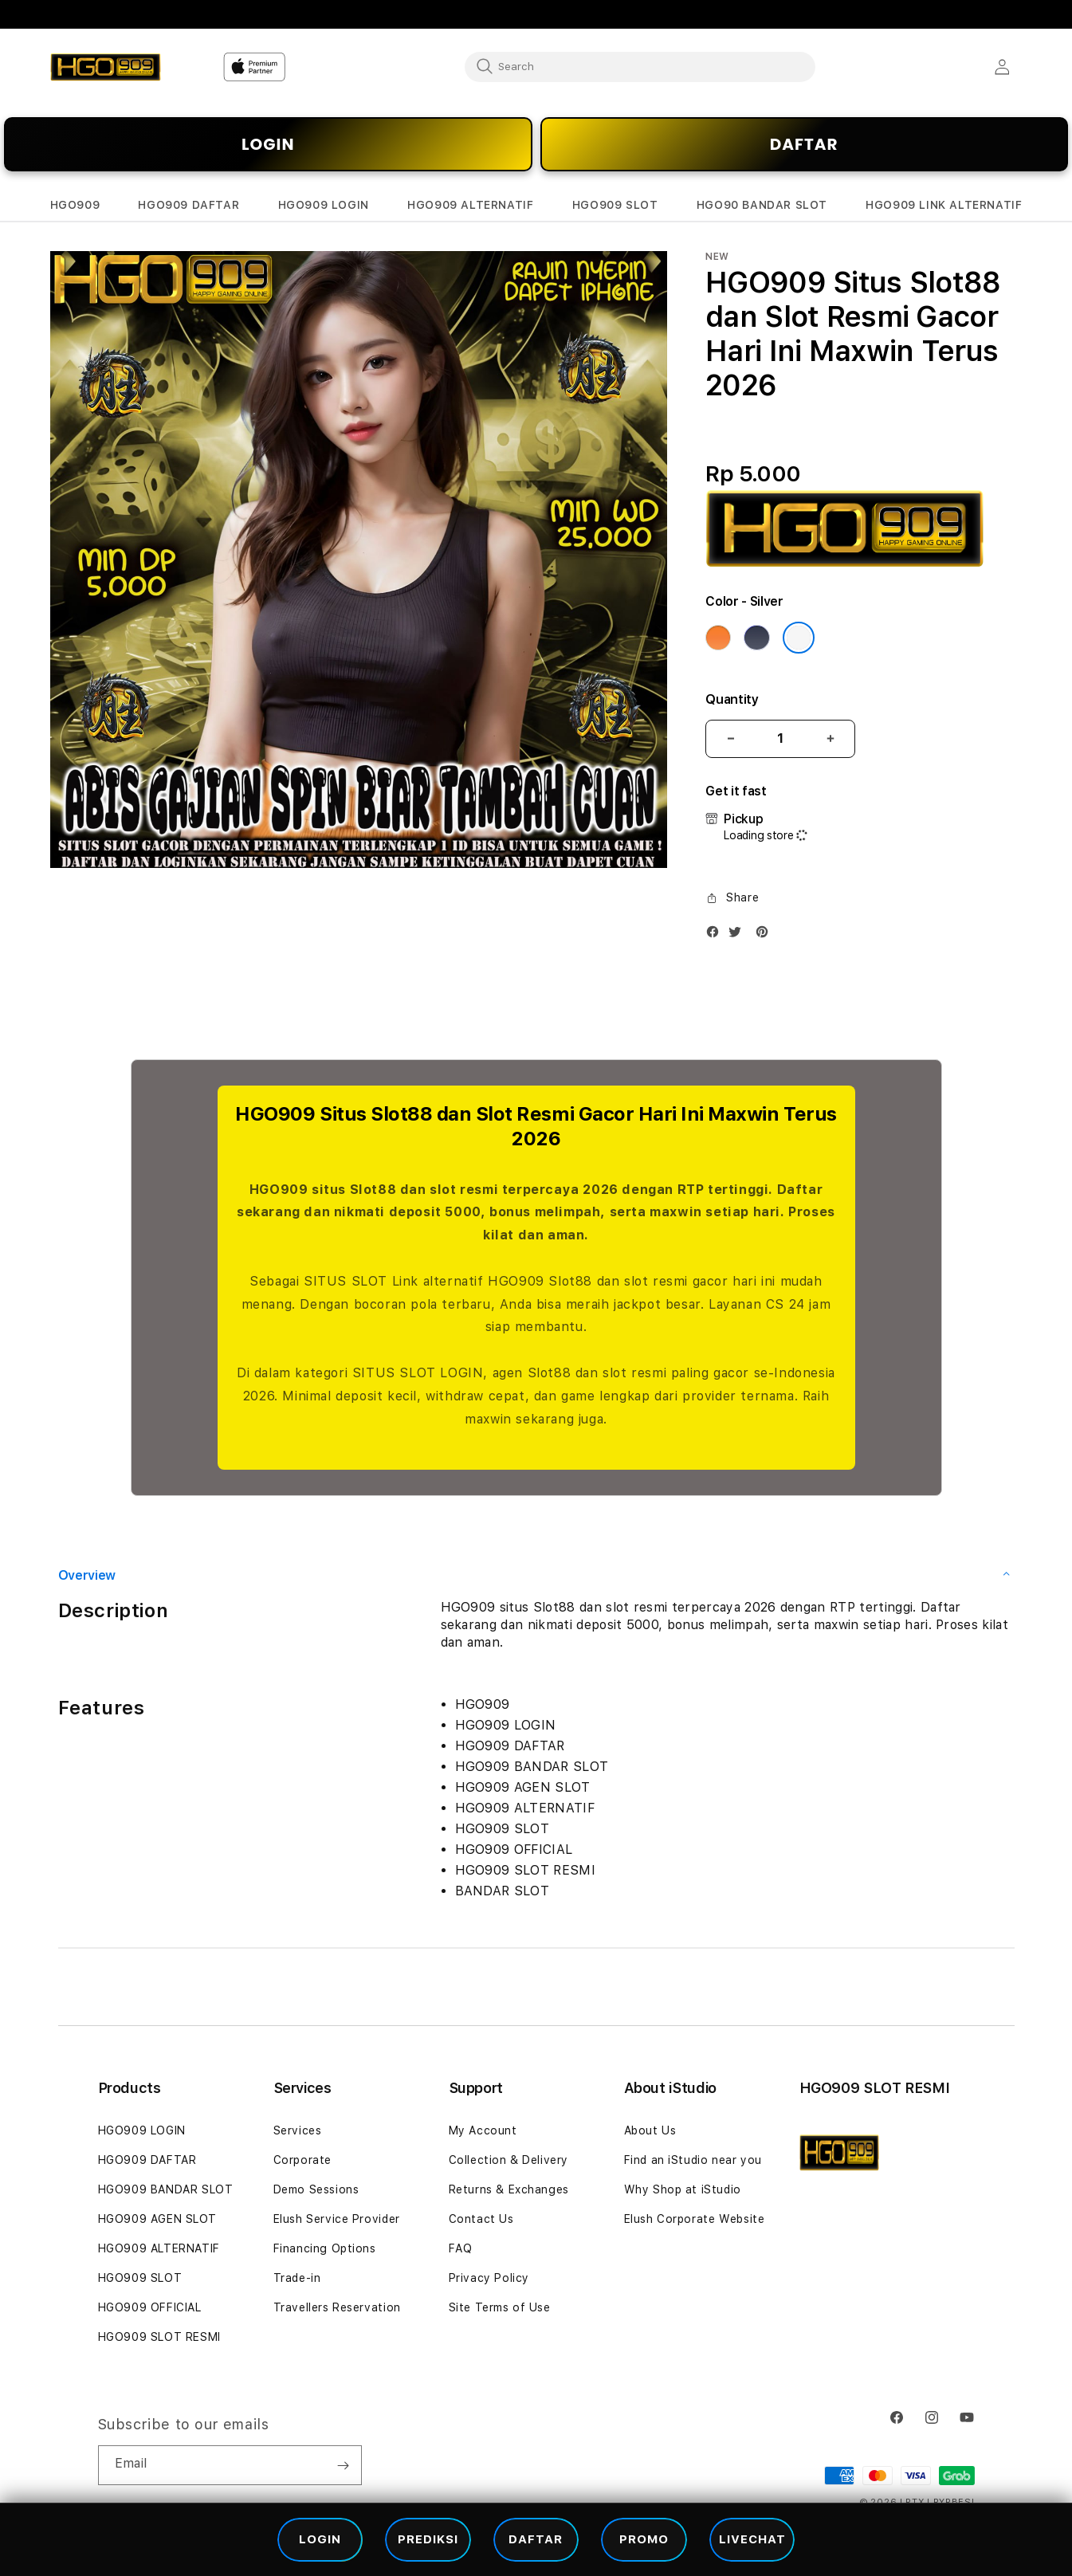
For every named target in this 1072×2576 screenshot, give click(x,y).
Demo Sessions (316, 2189)
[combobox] (640, 66)
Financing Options (324, 2248)
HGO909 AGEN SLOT (158, 2219)
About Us (650, 2130)
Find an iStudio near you (693, 2160)
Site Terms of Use (500, 2307)
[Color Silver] (799, 638)
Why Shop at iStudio (682, 2189)
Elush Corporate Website (694, 2219)
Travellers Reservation (337, 2307)
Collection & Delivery (509, 2160)
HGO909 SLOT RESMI (159, 2337)
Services (297, 2130)
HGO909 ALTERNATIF (159, 2248)
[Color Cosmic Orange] (718, 637)
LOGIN (267, 144)
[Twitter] (739, 935)
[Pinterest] (766, 935)
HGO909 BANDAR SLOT (166, 2189)
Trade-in (297, 2278)
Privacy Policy (489, 2278)
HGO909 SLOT (140, 2278)
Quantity (731, 699)
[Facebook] (716, 935)
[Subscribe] (343, 2465)
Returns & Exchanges (509, 2189)
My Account (483, 2130)
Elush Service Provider (336, 2219)
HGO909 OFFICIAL (150, 2307)
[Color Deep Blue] (756, 637)
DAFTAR (804, 144)
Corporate (302, 2160)
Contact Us (481, 2219)
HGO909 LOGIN (142, 2130)
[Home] (105, 67)
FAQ (461, 2248)
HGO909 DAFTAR (147, 2160)
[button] (75, 205)
